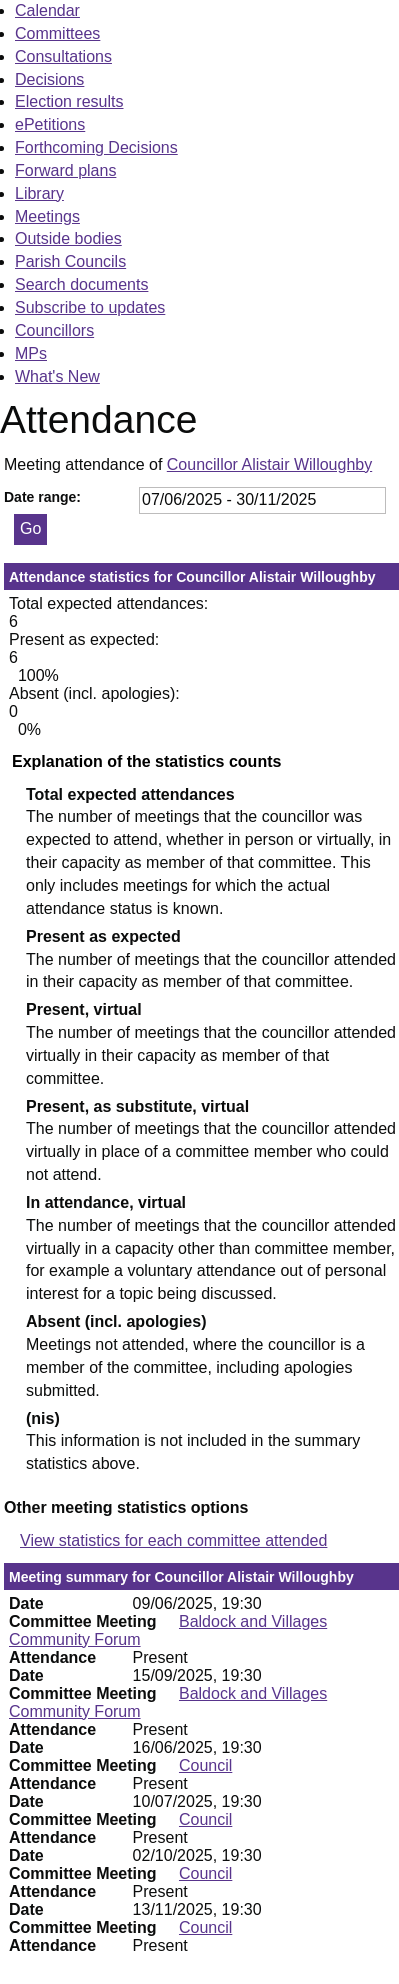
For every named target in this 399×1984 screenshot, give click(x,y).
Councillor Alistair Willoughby (269, 464)
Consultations (63, 56)
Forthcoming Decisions (96, 147)
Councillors (54, 330)
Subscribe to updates (90, 307)
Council (205, 1765)
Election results (69, 101)
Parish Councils (70, 261)
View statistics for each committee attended (173, 1540)
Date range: (42, 497)
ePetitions (50, 124)
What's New (57, 376)
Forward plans (65, 170)
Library (39, 193)
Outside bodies (68, 238)
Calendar (47, 10)
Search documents (81, 284)
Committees (57, 33)
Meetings (47, 216)
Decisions (49, 79)
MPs (31, 353)
